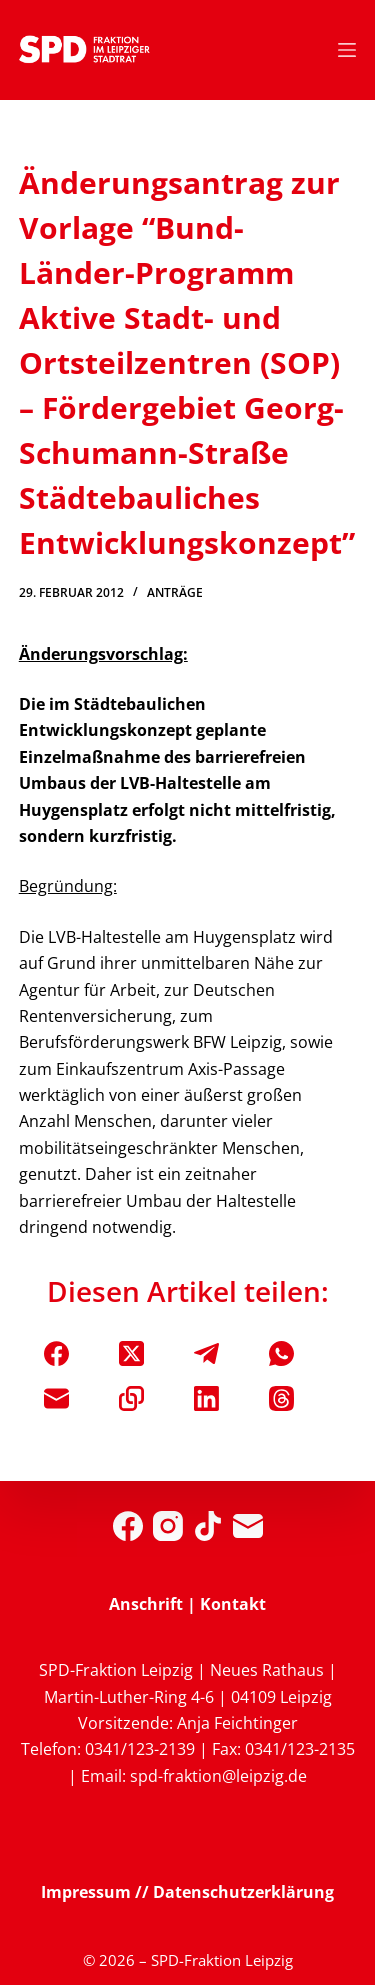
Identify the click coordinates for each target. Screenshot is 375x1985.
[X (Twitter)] (131, 1353)
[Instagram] (168, 1526)
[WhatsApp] (281, 1353)
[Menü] (347, 50)
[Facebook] (56, 1353)
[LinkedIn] (206, 1398)
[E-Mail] (56, 1398)
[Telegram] (206, 1353)
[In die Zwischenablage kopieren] (131, 1398)
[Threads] (281, 1398)
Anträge (175, 592)
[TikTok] (208, 1526)
